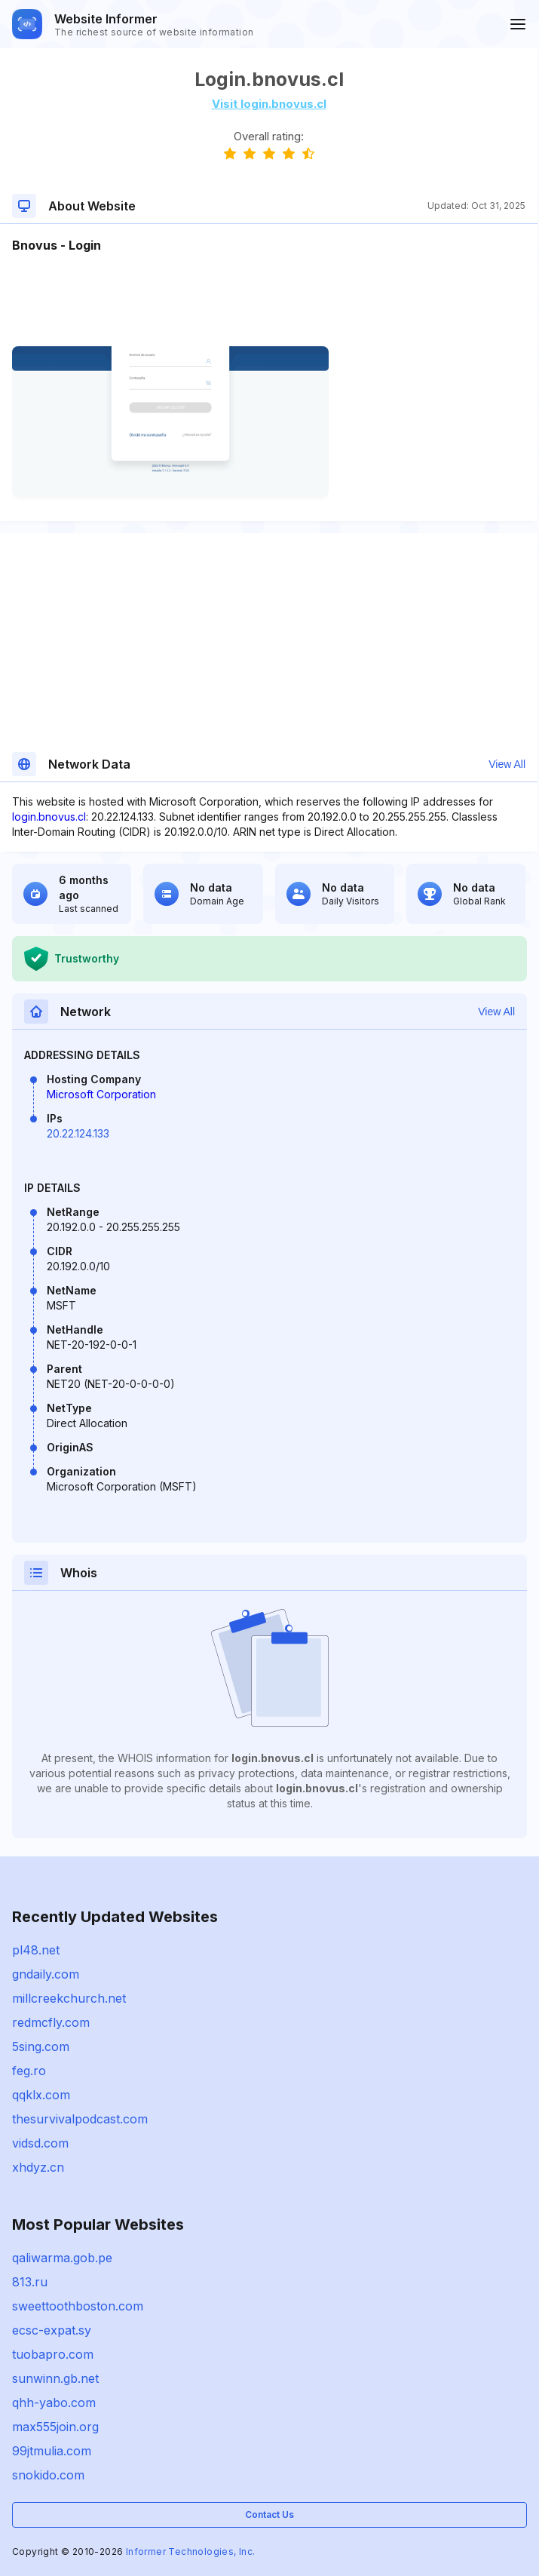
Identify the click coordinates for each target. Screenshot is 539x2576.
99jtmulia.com (51, 2450)
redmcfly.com (51, 2022)
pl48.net (36, 1949)
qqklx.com (41, 2094)
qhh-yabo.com (54, 2402)
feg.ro (29, 2070)
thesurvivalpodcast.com (80, 2118)
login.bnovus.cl (49, 816)
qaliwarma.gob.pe (62, 2257)
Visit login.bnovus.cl (269, 104)
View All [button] (506, 764)
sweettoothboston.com (77, 2305)
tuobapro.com (52, 2354)
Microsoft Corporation (101, 1094)
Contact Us (269, 2514)
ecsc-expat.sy (51, 2330)
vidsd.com (40, 2143)
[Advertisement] (268, 300)
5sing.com (40, 2046)
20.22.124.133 (78, 1133)
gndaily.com (45, 1974)
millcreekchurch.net (69, 1998)
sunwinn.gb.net (55, 2378)
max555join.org (55, 2426)
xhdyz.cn (38, 2167)
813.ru (29, 2281)
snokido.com (48, 2474)
